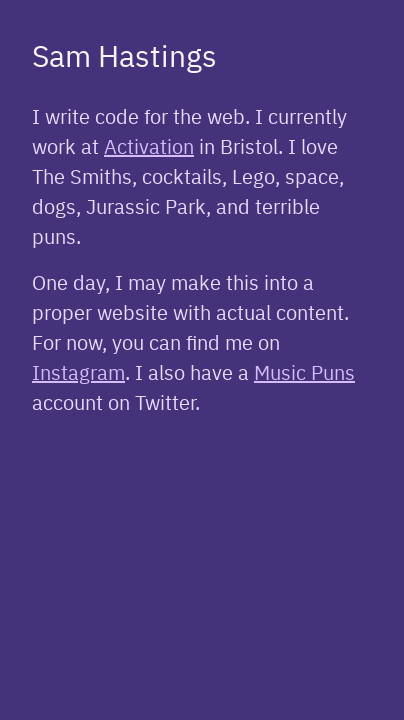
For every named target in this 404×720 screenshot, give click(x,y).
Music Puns (304, 371)
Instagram (78, 371)
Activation (149, 145)
